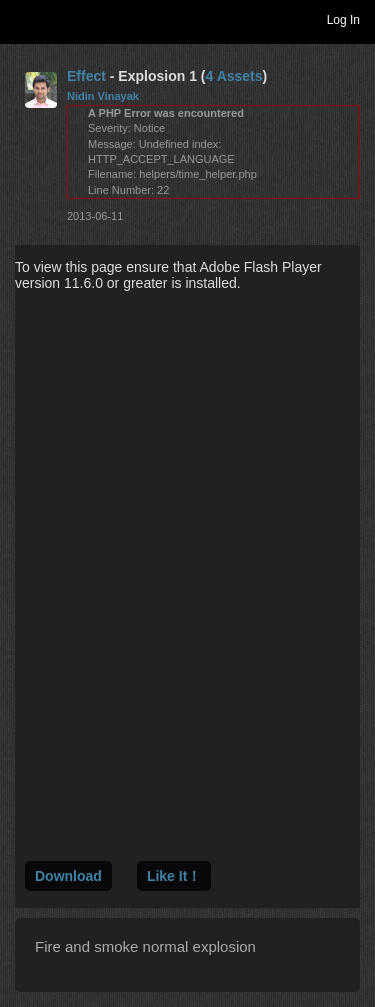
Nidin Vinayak (103, 96)
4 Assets (233, 76)
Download (68, 876)
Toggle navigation (24, 19)
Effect (86, 76)
